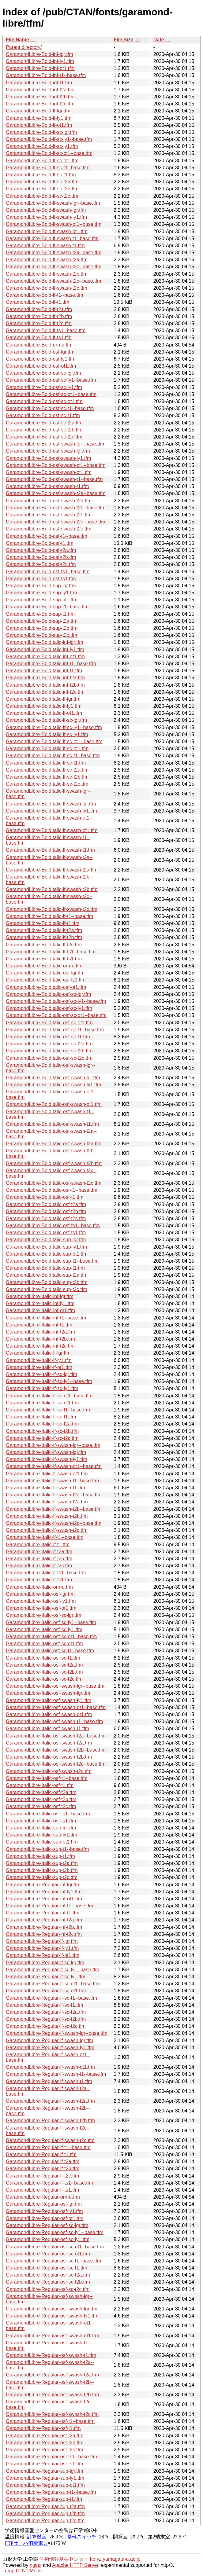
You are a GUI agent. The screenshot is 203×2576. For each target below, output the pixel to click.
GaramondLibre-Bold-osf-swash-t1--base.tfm (54, 479)
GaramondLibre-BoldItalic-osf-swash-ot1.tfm (54, 1104)
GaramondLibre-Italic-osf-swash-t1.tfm (47, 1728)
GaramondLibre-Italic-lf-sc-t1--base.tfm (48, 1409)
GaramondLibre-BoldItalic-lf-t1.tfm (42, 923)
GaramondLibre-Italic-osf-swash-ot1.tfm (49, 1714)
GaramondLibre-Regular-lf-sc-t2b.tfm (46, 2019)
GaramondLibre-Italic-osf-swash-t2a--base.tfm (56, 1735)
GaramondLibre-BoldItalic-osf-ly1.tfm (46, 979)
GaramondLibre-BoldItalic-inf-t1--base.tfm (51, 663)
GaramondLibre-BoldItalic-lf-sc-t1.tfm (46, 762)
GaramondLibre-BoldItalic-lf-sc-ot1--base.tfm (54, 741)
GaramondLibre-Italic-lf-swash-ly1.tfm (46, 1459)
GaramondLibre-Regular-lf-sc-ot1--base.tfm (53, 1983)
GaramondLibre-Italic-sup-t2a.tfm (42, 1863)
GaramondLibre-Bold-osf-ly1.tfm (41, 358)
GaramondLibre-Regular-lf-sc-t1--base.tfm (51, 1998)
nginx (35, 2565)
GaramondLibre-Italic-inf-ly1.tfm (40, 1303)
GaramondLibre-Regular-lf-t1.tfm (41, 2154)
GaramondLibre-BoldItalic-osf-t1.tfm (44, 1197)
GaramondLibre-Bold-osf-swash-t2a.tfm (49, 500)
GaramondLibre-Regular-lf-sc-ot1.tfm (46, 1990)
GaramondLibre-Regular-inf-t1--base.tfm (49, 1905)
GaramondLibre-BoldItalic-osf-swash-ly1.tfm (53, 1084)
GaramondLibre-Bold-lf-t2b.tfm (39, 316)
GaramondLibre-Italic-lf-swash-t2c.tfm (47, 1530)
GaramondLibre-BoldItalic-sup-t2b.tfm (47, 1282)
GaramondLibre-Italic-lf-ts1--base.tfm (46, 1572)
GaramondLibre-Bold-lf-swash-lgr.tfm (46, 210)
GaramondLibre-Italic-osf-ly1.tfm (41, 1601)
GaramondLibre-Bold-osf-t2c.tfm (41, 564)
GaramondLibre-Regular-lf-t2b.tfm (42, 2168)
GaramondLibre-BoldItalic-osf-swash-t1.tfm (52, 1124)
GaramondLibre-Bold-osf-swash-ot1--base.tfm (55, 465)
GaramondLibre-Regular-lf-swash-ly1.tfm (50, 2047)
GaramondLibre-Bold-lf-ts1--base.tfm (46, 330)
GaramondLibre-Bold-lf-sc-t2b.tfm (42, 188)
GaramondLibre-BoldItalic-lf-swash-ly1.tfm (51, 810)
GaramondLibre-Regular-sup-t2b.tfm (45, 2513)
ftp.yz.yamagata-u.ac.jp (115, 2559)
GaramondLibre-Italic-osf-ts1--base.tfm (48, 1813)
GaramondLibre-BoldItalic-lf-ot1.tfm (44, 713)
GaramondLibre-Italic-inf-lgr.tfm (39, 1296)
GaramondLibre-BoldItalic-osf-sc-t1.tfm (48, 1036)
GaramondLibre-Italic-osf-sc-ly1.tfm (44, 1629)
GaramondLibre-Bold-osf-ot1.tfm (41, 366)
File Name (17, 39)
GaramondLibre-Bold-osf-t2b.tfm (41, 557)
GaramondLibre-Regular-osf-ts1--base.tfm (51, 2456)
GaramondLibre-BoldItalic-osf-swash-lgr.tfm (53, 1077)
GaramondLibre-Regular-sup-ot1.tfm (45, 2485)
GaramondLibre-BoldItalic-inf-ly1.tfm (45, 649)
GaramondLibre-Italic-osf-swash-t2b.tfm (49, 1757)
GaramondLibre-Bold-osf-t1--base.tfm (46, 536)
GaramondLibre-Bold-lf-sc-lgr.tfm (41, 132)
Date (158, 39)
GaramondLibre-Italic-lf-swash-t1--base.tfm (52, 1480)
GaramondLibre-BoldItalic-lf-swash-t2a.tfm (52, 869)
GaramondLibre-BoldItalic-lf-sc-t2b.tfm (47, 777)
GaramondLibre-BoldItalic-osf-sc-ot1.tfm (49, 1022)
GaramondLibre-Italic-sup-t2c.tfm (41, 1877)
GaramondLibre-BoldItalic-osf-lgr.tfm (45, 972)
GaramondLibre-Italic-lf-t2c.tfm (39, 1565)
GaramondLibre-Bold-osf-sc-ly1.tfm (44, 387)
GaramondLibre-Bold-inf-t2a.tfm (40, 89)
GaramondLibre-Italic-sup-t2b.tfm (42, 1870)
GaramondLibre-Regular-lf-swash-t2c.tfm (50, 2140)
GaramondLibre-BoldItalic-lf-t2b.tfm (44, 937)
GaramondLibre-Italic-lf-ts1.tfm (39, 1579)
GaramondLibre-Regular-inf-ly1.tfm (43, 1891)
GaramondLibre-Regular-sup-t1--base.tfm (51, 2492)
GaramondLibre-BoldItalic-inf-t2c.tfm (45, 692)
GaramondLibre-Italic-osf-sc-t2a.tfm (44, 1665)
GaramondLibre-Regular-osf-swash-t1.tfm (51, 2355)
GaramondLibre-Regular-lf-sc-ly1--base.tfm (52, 1969)
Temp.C (10, 2570)
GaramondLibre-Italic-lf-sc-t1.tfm (41, 1416)
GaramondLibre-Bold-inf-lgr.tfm (39, 54)
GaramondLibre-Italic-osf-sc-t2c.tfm (44, 1679)
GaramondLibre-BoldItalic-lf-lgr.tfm (43, 699)
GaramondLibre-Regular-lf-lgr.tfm (42, 1941)
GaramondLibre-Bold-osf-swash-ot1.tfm (49, 472)
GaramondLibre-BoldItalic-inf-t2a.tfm (45, 677)
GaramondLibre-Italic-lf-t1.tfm (38, 1544)
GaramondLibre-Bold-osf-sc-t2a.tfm (44, 422)
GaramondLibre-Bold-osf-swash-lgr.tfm (48, 450)
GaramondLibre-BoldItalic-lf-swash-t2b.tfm (52, 889)
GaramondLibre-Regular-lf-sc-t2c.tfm (46, 2026)
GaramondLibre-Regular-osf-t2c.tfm (44, 2449)
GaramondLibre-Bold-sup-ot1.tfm (41, 599)
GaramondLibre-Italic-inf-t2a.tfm (40, 1331)
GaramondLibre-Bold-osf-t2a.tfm (41, 550)
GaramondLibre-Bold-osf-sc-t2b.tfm (44, 429)
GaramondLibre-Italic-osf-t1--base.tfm (47, 1778)
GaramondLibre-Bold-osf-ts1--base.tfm (48, 571)
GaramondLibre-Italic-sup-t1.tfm (40, 1856)
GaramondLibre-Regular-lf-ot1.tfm (42, 1955)
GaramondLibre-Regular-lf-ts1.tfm (42, 2190)
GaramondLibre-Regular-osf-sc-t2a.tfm (48, 2274)
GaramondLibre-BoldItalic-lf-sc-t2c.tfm (47, 784)
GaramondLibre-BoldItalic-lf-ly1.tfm (43, 706)
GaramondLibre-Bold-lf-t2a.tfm (39, 309)
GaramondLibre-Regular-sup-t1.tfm (44, 2499)
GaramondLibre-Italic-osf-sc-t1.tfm (43, 1657)
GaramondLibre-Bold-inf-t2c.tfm (40, 103)
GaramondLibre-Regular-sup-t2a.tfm (45, 2506)
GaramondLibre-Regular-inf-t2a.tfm (44, 1919)
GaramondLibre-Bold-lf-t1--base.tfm (44, 295)
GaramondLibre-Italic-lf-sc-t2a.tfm (42, 1423)
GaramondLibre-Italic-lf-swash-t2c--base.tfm (53, 1523)
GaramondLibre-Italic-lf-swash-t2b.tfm (47, 1516)
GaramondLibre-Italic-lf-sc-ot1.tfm (42, 1402)
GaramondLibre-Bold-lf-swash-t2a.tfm (47, 259)
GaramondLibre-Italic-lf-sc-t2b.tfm (42, 1431)
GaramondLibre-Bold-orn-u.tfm (39, 344)
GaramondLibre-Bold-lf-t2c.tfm (39, 323)
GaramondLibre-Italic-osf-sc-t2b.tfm (44, 1672)
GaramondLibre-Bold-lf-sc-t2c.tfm (42, 196)
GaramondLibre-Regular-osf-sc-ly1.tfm (47, 2239)
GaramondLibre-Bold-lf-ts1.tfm (39, 337)
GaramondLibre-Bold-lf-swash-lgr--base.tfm (53, 203)
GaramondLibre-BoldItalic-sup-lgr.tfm (46, 1239)
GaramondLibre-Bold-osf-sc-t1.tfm (43, 415)
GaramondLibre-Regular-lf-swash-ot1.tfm (50, 2067)
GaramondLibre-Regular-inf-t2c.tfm (44, 1934)
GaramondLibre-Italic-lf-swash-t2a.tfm (47, 1501)
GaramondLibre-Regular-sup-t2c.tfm (45, 2520)
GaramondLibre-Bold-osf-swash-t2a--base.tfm (55, 493)
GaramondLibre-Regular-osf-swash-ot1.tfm (52, 2335)
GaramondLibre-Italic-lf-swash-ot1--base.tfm (54, 1466)
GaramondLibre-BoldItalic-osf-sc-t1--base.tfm (55, 1029)
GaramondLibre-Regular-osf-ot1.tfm (44, 2218)
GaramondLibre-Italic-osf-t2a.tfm (41, 1792)
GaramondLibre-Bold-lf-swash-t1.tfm (45, 245)
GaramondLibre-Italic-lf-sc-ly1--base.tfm (49, 1381)
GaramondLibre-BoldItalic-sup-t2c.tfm (46, 1289)
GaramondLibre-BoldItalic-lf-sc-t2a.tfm (47, 769)
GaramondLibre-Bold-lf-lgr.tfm (38, 110)
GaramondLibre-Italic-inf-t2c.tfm (40, 1346)
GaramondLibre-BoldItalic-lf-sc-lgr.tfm (46, 720)
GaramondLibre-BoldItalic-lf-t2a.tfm (44, 930)
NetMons (32, 2570)
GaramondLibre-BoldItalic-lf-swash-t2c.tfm (51, 909)
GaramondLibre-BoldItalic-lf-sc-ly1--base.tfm (54, 727)
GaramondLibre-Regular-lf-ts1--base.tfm (49, 2182)
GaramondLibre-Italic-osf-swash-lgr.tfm (48, 1693)
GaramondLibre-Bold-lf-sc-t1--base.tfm (48, 167)
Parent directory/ (24, 47)
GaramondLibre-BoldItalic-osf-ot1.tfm (46, 987)
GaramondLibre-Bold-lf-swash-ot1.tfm (47, 231)
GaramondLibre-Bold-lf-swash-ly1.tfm (46, 217)
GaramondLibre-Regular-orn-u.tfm (43, 2197)
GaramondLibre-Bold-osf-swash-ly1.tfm (48, 458)
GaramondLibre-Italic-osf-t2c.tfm (41, 1806)
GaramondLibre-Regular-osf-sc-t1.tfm (46, 2267)
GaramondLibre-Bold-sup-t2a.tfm (41, 621)
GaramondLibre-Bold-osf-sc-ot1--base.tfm (51, 394)
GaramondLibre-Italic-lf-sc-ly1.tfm (42, 1388)
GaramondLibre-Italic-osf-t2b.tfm (41, 1799)
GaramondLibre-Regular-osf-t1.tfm (43, 2428)
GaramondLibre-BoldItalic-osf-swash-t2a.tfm (54, 1143)
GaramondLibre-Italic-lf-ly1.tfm (39, 1360)
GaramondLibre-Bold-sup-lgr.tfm (41, 585)
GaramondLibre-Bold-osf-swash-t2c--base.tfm (55, 521)
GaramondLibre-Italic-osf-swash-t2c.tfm (49, 1771)
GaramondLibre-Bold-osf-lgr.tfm (40, 351)
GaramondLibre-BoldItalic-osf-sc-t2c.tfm (49, 1058)
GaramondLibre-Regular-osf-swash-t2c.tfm (52, 2414)
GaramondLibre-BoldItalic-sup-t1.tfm (45, 1268)
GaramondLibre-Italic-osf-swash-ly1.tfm (48, 1700)
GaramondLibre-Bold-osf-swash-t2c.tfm (48, 528)
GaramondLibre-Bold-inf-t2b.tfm (40, 96)
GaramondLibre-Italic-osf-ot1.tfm (41, 1608)
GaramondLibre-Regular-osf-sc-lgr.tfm (47, 2225)
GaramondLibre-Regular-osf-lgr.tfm (44, 2204)
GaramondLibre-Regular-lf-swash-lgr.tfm (49, 2040)
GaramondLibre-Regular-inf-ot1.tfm (44, 1898)
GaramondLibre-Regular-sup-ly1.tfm (45, 2478)
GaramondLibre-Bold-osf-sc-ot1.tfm (44, 401)
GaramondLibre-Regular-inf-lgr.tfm (43, 1884)
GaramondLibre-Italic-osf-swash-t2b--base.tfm (56, 1749)
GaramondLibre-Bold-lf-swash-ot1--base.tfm (53, 224)
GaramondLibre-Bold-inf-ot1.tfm (40, 68)
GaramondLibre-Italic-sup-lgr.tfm (41, 1827)
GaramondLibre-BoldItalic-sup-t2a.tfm (47, 1275)
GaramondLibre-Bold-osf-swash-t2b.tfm (49, 514)
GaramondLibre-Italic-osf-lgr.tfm (40, 1594)
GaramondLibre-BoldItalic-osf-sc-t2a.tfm (49, 1043)
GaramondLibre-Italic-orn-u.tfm (39, 1587)
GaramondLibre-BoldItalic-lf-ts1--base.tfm (51, 951)
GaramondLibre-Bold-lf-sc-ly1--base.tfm (49, 139)
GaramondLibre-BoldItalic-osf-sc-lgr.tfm (48, 994)
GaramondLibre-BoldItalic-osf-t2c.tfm (46, 1218)
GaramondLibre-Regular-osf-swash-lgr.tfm (51, 2308)
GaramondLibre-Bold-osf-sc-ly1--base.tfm (51, 380)
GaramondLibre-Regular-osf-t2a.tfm (44, 2435)
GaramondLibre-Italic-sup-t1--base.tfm (47, 1849)
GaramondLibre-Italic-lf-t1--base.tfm (44, 1537)
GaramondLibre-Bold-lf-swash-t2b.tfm (47, 274)
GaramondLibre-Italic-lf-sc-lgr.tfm (41, 1374)
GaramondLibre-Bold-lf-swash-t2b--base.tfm (53, 266)
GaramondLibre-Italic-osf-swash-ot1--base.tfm (56, 1707)
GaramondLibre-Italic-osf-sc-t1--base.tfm (50, 1650)
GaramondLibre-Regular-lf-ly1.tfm (42, 1948)
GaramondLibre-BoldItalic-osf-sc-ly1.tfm (49, 1008)
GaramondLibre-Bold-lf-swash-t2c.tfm (46, 288)
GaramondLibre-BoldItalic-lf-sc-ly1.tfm (47, 734)
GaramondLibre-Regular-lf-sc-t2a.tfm (46, 2012)
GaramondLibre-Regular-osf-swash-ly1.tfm (52, 2315)
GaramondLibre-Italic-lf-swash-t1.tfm (45, 1487)
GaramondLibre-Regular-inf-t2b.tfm (44, 1927)
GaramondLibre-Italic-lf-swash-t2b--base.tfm (54, 1509)
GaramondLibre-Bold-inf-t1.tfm (39, 82)
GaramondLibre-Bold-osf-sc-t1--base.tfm (50, 408)
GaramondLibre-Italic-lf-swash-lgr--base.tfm (53, 1445)
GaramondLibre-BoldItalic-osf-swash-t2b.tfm (54, 1163)
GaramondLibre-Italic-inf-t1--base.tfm (46, 1317)
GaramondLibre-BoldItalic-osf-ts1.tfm (46, 1232)
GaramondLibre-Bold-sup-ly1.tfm (41, 592)
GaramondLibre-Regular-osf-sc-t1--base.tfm (53, 2260)
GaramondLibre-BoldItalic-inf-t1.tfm (44, 670)
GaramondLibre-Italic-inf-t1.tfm (39, 1324)
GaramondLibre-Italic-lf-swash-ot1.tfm (47, 1473)
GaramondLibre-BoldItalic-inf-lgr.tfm (44, 642)
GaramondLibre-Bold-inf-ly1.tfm (40, 61)
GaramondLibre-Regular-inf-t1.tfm (42, 1912)
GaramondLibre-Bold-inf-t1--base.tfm (46, 75)
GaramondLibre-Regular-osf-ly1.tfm (44, 2211)
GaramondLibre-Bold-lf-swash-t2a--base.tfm (53, 252)
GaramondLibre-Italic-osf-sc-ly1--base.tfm (51, 1622)
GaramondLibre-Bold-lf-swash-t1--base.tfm (52, 238)
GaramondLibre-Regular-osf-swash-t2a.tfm (52, 2374)
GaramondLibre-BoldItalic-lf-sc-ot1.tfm (47, 748)
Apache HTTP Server (75, 2565)
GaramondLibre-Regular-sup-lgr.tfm (44, 2471)
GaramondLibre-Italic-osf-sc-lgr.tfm (43, 1615)
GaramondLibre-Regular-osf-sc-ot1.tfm (48, 2253)
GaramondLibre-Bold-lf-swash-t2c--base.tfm (53, 281)
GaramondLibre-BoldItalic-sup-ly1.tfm (46, 1246)
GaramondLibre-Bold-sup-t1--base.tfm (47, 606)
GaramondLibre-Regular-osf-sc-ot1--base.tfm (55, 2246)
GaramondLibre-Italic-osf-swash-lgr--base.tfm (55, 1686)
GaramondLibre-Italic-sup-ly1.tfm (41, 1834)
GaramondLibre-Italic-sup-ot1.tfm (42, 1841)
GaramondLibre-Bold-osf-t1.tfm (39, 543)
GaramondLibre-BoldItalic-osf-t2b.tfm (46, 1211)
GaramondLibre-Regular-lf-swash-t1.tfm (49, 2081)
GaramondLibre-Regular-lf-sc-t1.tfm (44, 2005)
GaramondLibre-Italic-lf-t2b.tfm (39, 1558)
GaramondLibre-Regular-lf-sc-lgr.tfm (45, 1962)
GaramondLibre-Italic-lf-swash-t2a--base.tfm (54, 1494)
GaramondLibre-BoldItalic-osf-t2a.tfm (46, 1204)
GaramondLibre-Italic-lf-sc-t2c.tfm (42, 1438)
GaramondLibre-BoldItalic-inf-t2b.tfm (45, 685)
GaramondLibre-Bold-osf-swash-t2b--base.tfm (55, 507)
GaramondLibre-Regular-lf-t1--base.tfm (48, 2147)
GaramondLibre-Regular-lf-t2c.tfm (42, 2175)
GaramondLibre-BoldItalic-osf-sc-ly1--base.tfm (56, 1001)
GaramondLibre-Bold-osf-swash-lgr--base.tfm (55, 443)
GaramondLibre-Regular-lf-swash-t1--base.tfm (56, 2074)
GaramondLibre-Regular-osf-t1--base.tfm (50, 2421)
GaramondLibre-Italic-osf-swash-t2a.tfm (49, 1742)
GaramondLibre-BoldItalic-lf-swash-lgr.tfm (51, 803)
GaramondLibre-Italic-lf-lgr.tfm (38, 1353)
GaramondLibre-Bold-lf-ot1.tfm (39, 125)
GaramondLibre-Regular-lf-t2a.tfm (42, 2161)
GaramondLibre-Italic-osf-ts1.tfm (41, 1820)
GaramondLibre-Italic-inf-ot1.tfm (40, 1310)
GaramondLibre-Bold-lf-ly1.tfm (38, 118)
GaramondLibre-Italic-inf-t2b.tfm (40, 1338)
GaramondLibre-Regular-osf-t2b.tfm (44, 2442)
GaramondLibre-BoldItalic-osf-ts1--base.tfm (53, 1225)
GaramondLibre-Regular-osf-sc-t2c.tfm (48, 2289)
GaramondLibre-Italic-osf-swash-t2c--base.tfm (55, 1764)
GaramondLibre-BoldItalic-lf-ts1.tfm (44, 958)
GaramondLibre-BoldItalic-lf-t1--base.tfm (49, 916)
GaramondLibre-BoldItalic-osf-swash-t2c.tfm (53, 1183)
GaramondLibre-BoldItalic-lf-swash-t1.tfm (50, 850)
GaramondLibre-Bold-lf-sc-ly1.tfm (42, 146)
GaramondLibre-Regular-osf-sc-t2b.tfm (48, 2281)
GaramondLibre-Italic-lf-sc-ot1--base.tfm (49, 1395)
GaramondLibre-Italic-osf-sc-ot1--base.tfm (51, 1636)
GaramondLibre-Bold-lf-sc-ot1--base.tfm (49, 153)
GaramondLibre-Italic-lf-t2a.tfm (39, 1551)
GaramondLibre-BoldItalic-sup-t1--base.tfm (52, 1261)
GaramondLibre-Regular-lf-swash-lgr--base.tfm (56, 2033)
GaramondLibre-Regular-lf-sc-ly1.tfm (45, 1976)
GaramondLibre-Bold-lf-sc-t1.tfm (41, 174)
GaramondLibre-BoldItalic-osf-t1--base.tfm (51, 1190)
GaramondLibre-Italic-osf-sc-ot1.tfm (44, 1643)
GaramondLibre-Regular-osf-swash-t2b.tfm (52, 2394)
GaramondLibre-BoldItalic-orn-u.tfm (44, 965)
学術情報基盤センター (63, 2559)
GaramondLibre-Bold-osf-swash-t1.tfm (47, 486)
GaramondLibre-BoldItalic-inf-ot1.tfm (45, 656)
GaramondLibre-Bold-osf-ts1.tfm (41, 578)
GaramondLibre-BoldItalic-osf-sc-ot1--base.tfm (56, 1015)
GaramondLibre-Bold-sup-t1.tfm (40, 614)
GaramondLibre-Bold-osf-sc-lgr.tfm (43, 373)
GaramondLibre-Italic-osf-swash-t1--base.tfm (54, 1721)
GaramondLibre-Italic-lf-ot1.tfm (39, 1367)
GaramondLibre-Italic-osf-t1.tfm (39, 1785)
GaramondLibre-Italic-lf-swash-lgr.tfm (46, 1452)
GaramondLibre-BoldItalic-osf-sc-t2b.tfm (49, 1050)
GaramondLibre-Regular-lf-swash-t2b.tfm (50, 2120)
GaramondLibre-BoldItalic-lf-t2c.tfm (44, 944)
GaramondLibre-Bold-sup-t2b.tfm (41, 628)
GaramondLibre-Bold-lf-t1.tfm (37, 302)
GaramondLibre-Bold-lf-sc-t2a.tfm (42, 181)
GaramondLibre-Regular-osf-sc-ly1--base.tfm (54, 2232)
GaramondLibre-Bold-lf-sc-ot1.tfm (42, 160)
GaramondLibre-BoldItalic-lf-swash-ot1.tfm (52, 830)
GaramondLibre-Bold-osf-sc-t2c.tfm (44, 436)
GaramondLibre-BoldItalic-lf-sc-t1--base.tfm (53, 755)
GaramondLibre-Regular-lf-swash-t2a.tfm (50, 2101)
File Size (123, 39)
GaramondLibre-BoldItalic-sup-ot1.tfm (47, 1254)
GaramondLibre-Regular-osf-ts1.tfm (44, 2463)
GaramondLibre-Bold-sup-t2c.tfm (41, 635)
